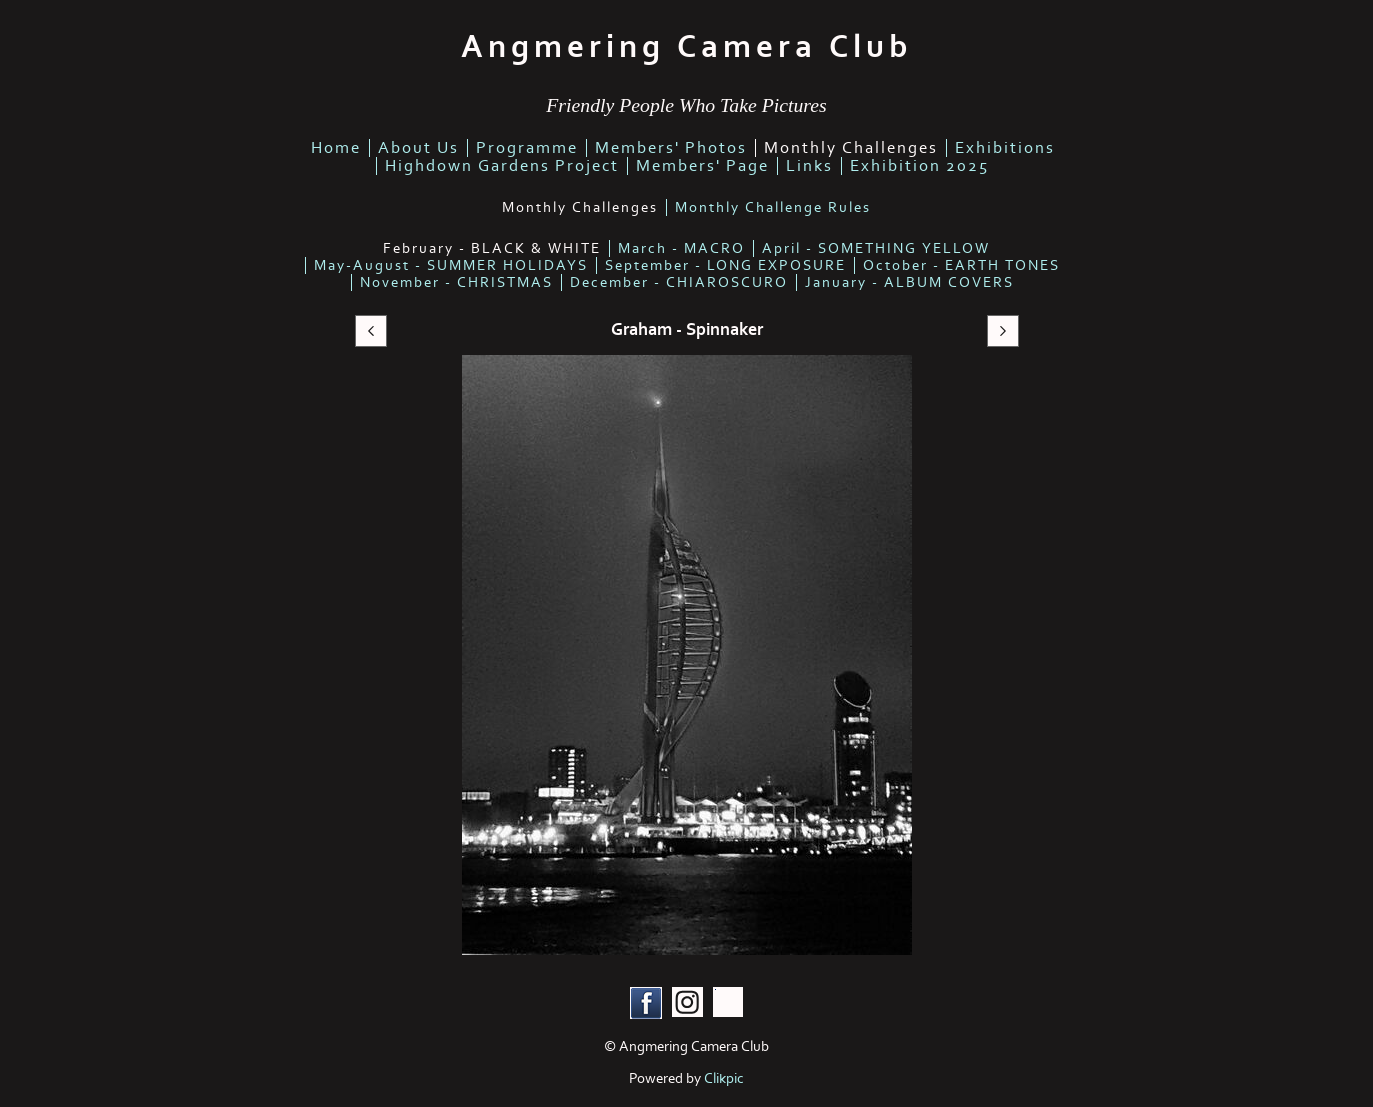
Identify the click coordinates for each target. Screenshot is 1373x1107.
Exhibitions (1005, 148)
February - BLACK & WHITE (492, 248)
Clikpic (724, 1078)
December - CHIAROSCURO (679, 282)
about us (418, 148)
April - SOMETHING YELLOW (876, 248)
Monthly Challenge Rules (773, 207)
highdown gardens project (502, 166)
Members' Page (702, 166)
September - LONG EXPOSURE (725, 265)
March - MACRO (681, 248)
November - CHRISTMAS (456, 282)
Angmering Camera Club (686, 47)
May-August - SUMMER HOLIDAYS (451, 265)
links (809, 166)
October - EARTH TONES (961, 265)
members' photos (671, 148)
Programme (527, 148)
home (336, 148)
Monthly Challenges (851, 148)
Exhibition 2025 (919, 166)
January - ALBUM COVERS (909, 282)
